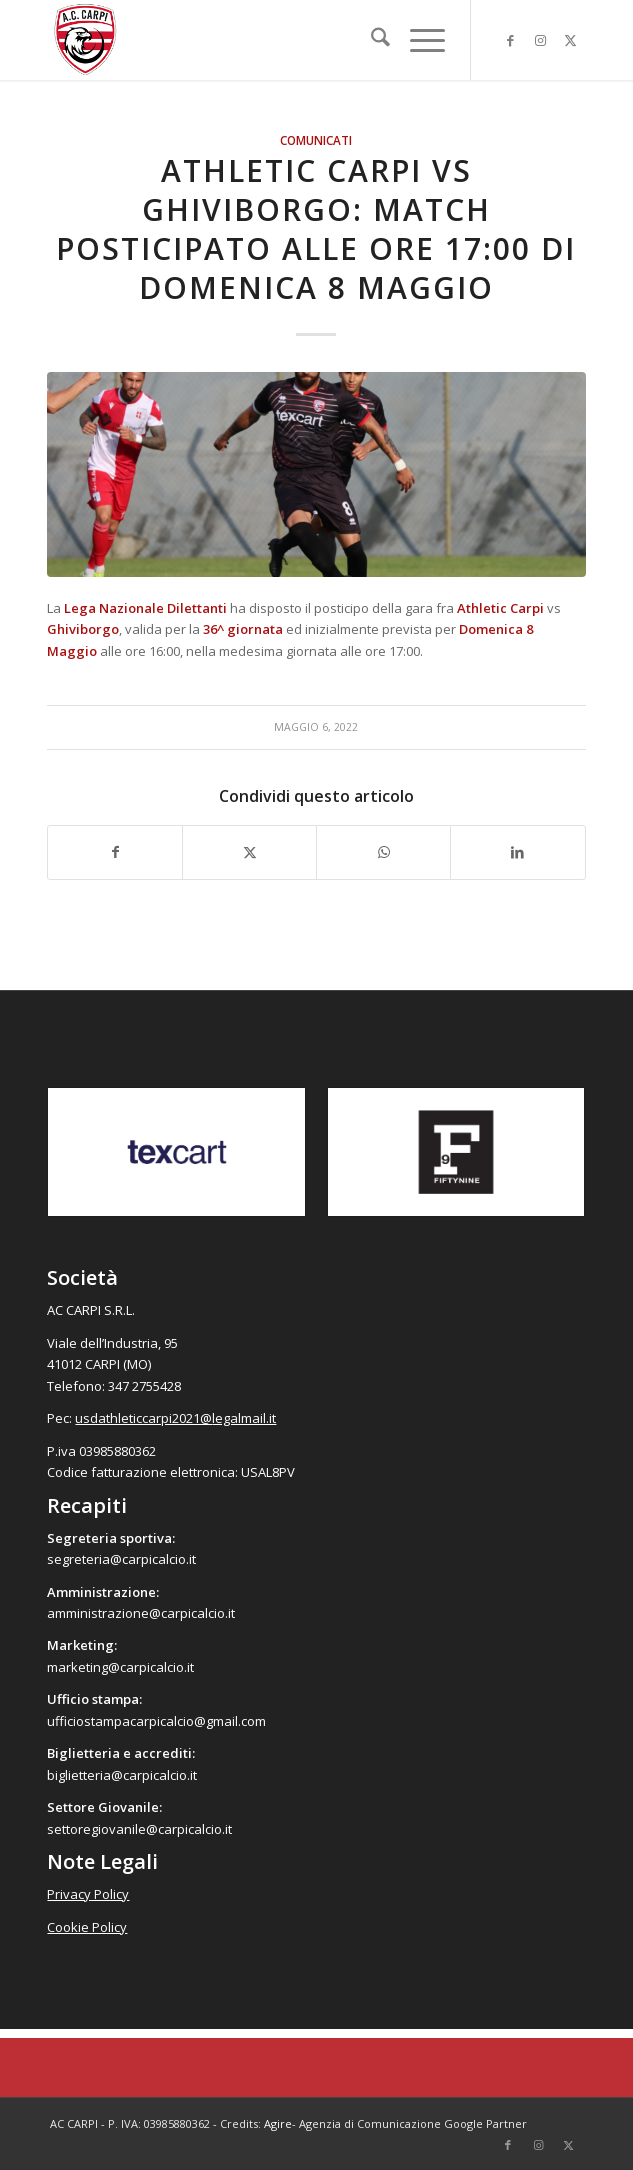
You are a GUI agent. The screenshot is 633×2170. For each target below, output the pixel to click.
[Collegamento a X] (571, 40)
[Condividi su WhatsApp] (383, 852)
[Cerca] (370, 40)
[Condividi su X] (249, 852)
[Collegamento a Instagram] (541, 40)
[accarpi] (262, 40)
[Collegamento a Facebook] (511, 40)
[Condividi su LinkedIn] (517, 852)
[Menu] (417, 40)
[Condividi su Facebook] (115, 852)
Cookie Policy (87, 1927)
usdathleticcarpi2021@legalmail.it (175, 1418)
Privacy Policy (88, 1894)
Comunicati (316, 140)
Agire (278, 2123)
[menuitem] (370, 40)
